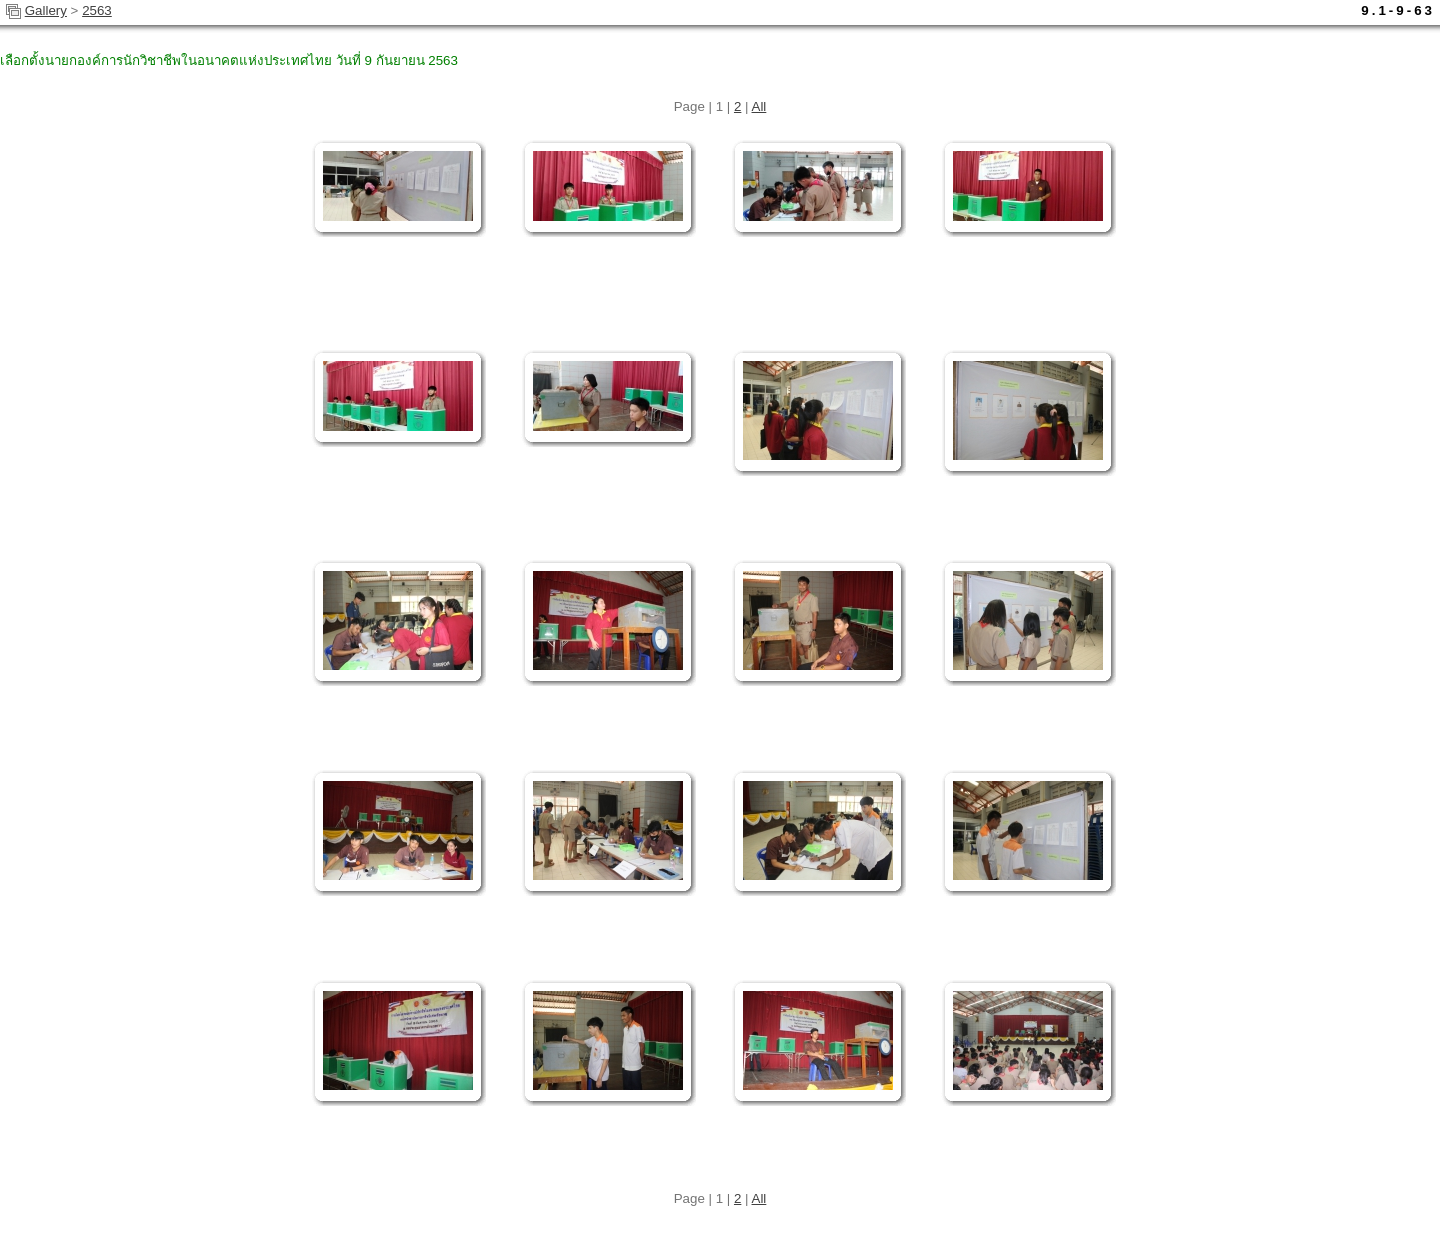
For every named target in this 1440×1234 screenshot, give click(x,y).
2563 (97, 10)
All (759, 106)
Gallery (46, 10)
